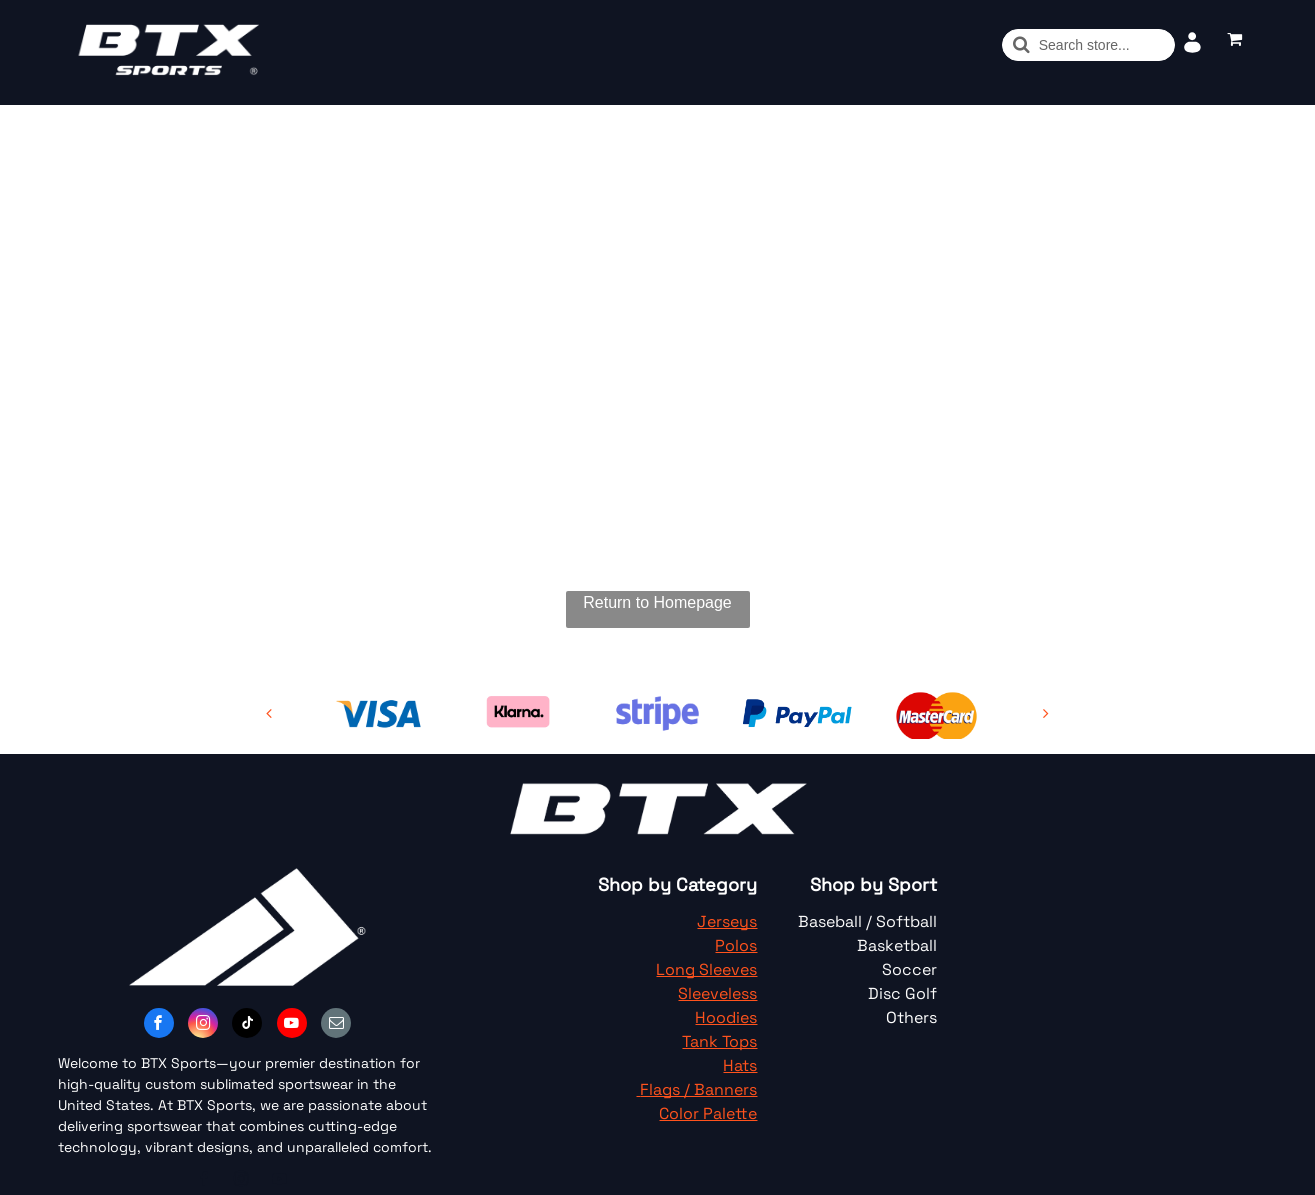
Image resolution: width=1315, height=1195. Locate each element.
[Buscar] (1088, 45)
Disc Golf (902, 993)
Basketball (897, 945)
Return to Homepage (657, 602)
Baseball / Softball (867, 921)
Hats (740, 1065)
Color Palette (708, 1113)
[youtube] (292, 1025)
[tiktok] (247, 1025)
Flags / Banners (698, 1089)
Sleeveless (717, 993)
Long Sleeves (706, 969)
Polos (736, 945)
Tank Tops (719, 1041)
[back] (269, 713)
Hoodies (726, 1017)
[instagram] (203, 1025)
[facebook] (159, 1025)
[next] (1046, 713)
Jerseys (727, 921)
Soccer (909, 969)
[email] (336, 1025)
